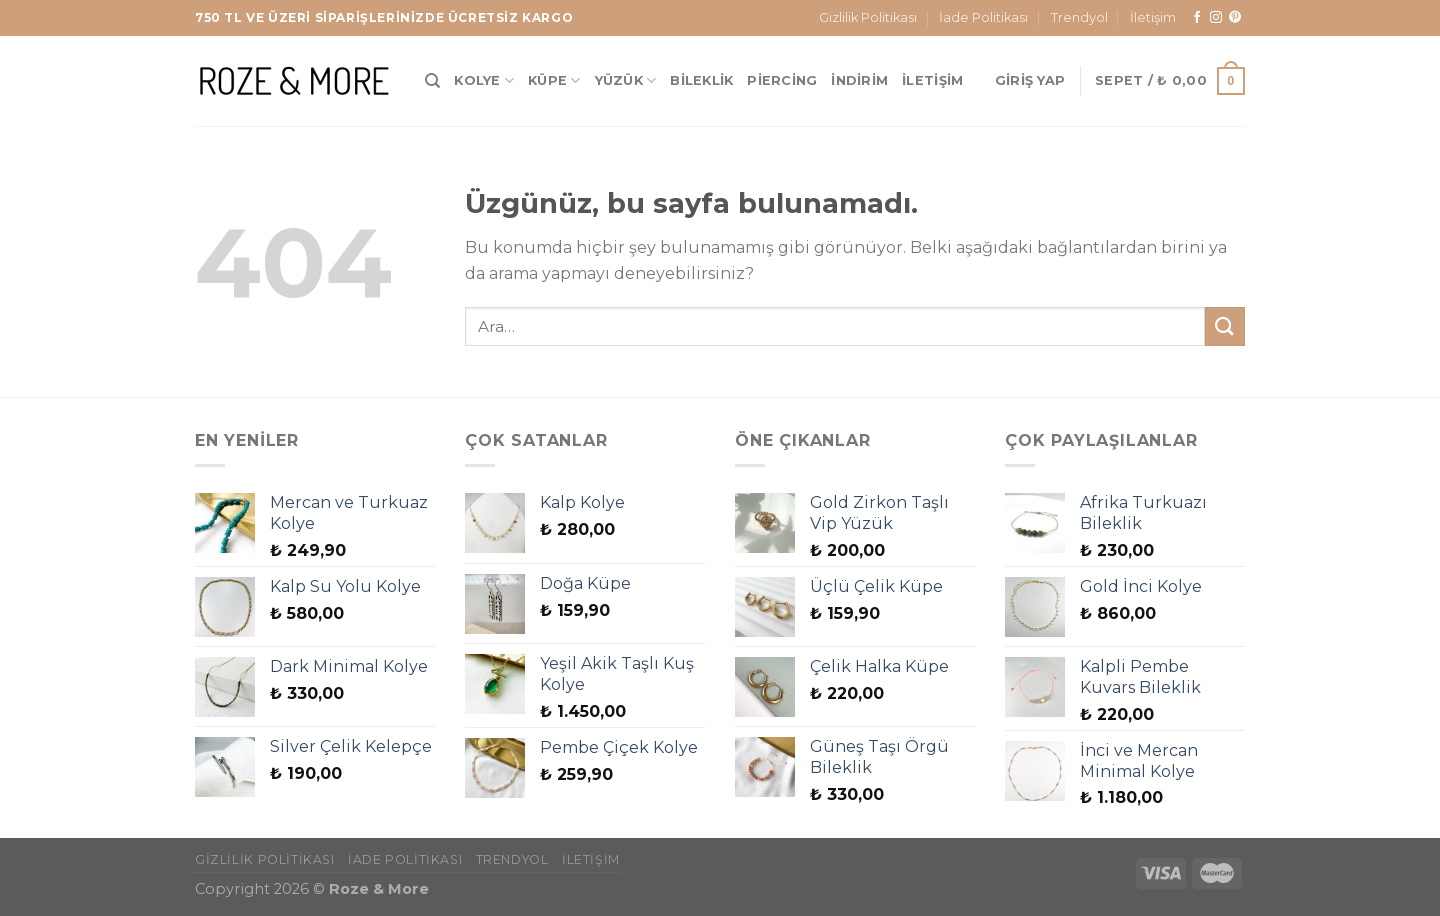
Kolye (484, 80)
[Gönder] (1225, 326)
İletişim (1153, 17)
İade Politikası (983, 17)
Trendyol (1079, 17)
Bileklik (701, 80)
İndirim (859, 80)
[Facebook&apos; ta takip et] (1197, 18)
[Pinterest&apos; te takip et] (1235, 18)
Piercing (782, 80)
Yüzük (626, 80)
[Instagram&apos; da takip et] (1216, 18)
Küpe (554, 80)
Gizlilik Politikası (868, 17)
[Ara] (432, 81)
